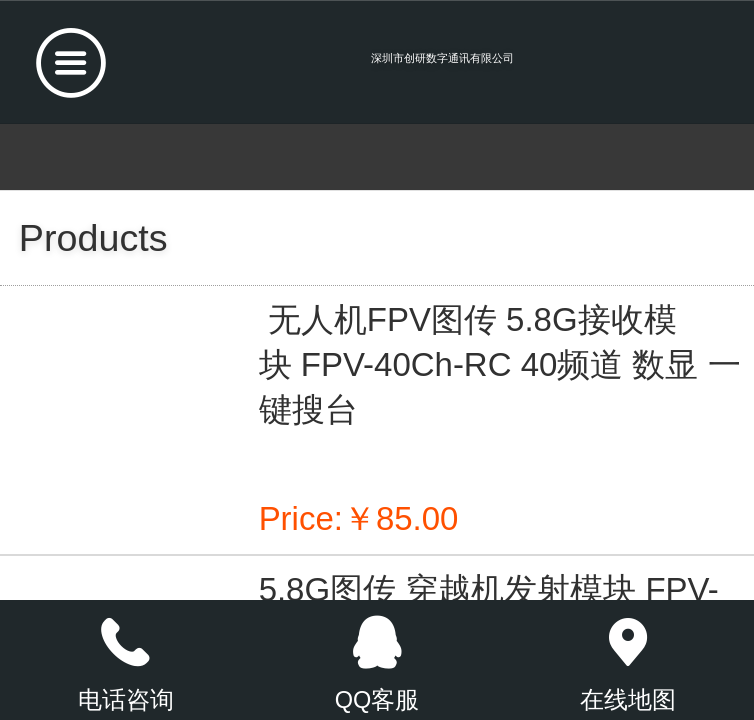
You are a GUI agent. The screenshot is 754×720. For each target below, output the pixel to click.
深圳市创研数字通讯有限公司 (442, 58)
